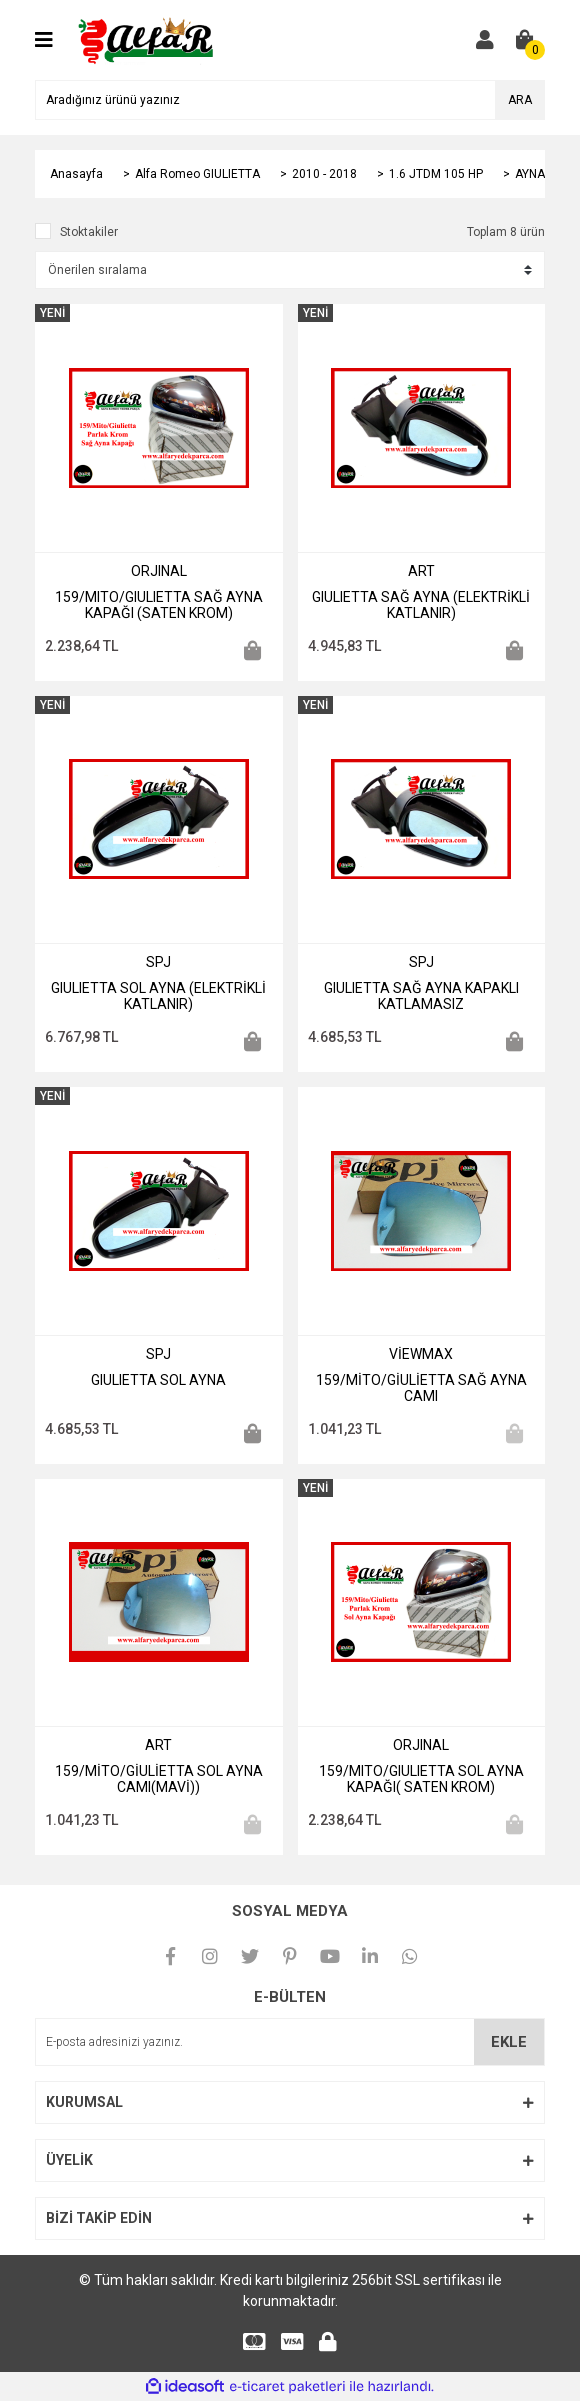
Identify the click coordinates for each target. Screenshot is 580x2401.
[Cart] (525, 40)
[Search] (290, 100)
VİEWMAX (421, 1354)
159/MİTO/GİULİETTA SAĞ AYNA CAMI (421, 1388)
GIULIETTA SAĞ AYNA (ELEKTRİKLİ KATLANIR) (421, 605)
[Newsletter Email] (290, 2042)
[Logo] (147, 39)
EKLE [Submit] (509, 2042)
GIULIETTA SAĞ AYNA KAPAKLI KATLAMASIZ (421, 996)
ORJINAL (159, 571)
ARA (520, 100)
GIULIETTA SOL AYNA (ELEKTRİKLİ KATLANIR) (158, 996)
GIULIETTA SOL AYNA (158, 1380)
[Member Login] (485, 40)
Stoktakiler (89, 232)
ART (421, 571)
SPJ (158, 962)
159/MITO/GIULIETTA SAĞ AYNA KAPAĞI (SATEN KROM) (159, 605)
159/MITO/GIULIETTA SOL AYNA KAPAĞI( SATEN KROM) (421, 1779)
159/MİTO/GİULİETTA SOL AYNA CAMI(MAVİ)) (159, 1779)
